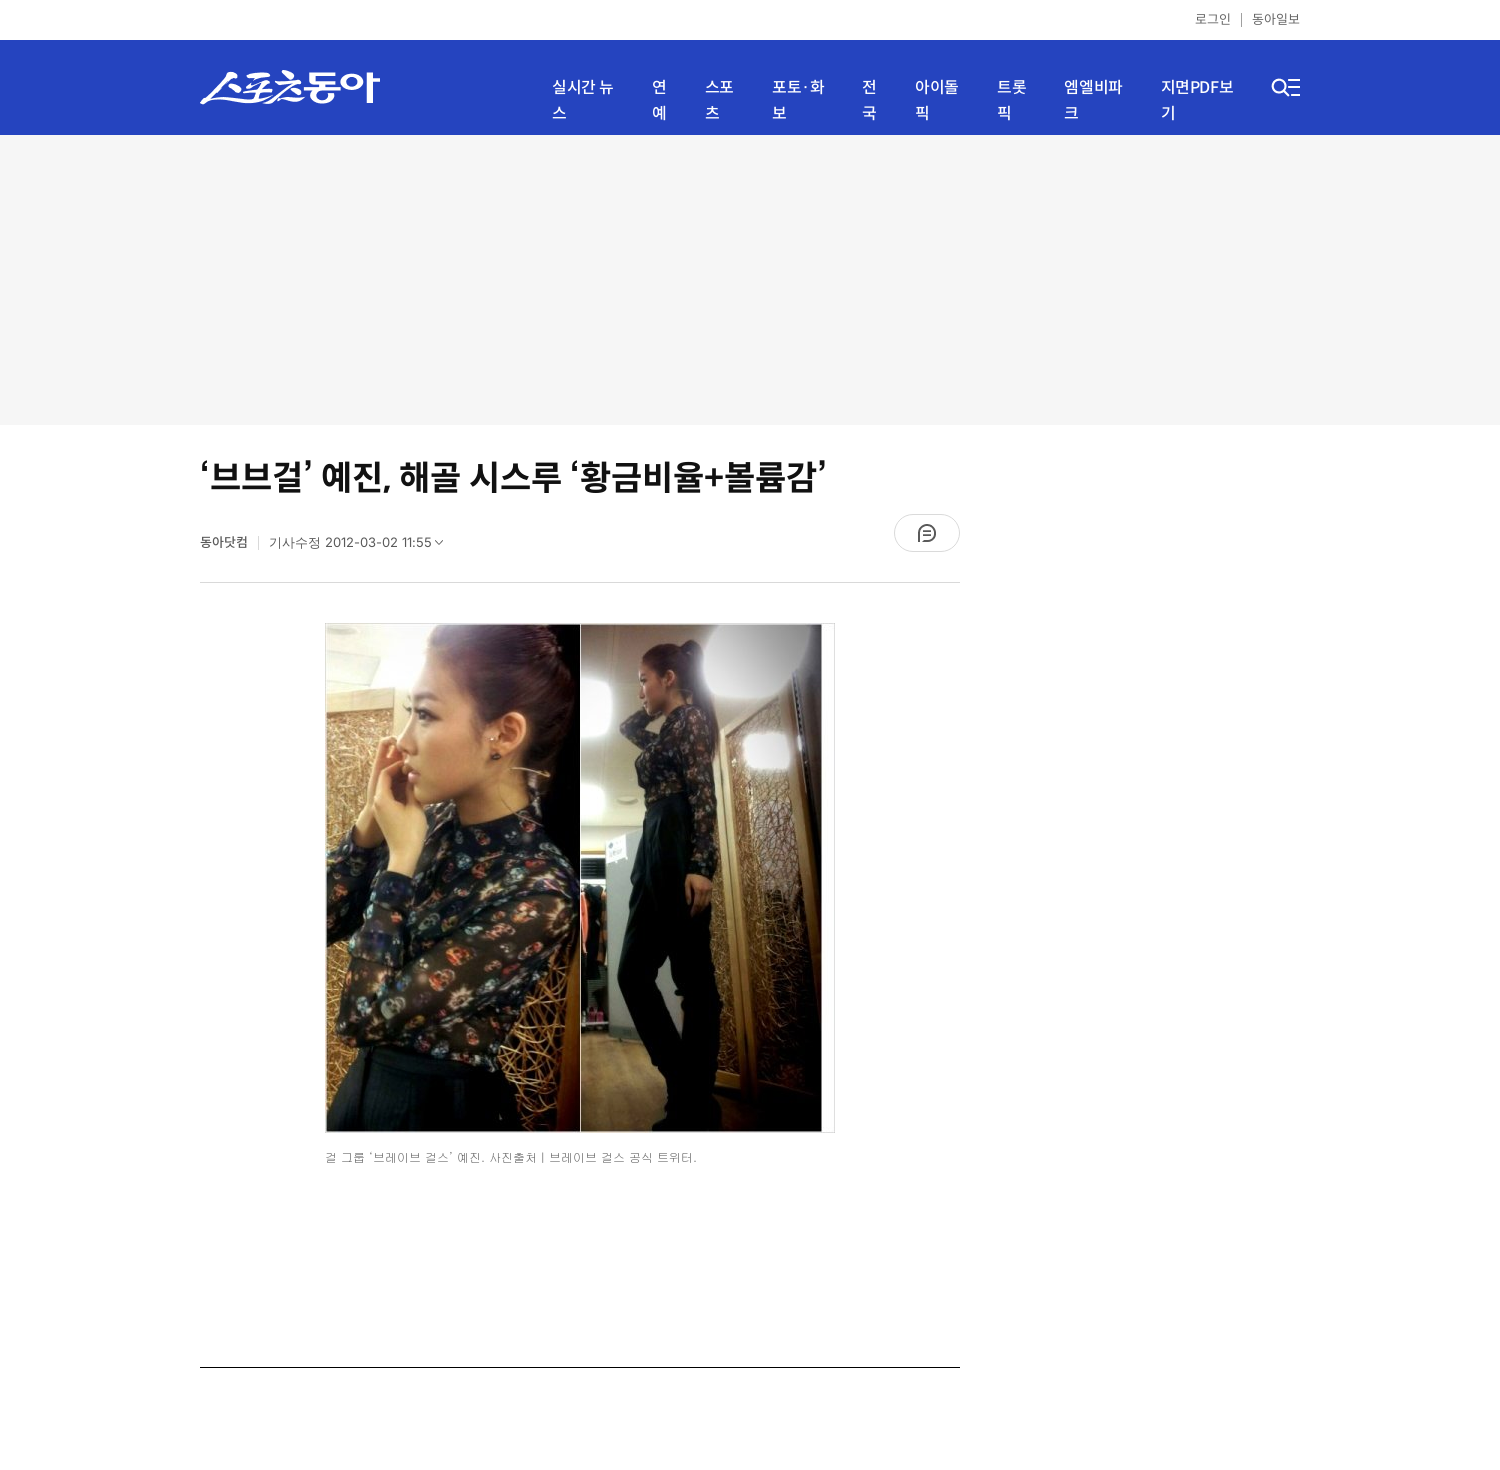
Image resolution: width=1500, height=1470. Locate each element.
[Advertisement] (750, 280)
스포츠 (719, 100)
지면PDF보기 (1197, 100)
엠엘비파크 (1093, 100)
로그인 (1213, 19)
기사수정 (362, 547)
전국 (869, 100)
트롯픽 (1011, 100)
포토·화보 (798, 100)
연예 (659, 100)
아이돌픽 (937, 100)
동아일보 (1276, 19)
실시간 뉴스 (583, 100)
